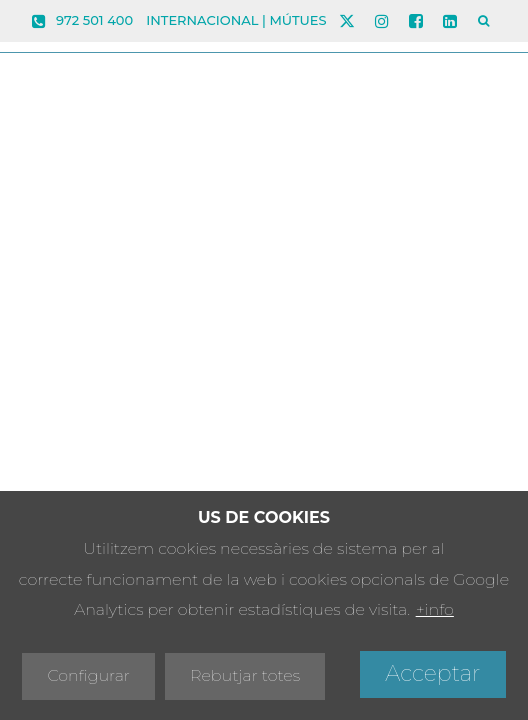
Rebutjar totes (245, 675)
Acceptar (432, 673)
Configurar (88, 675)
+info (435, 609)
